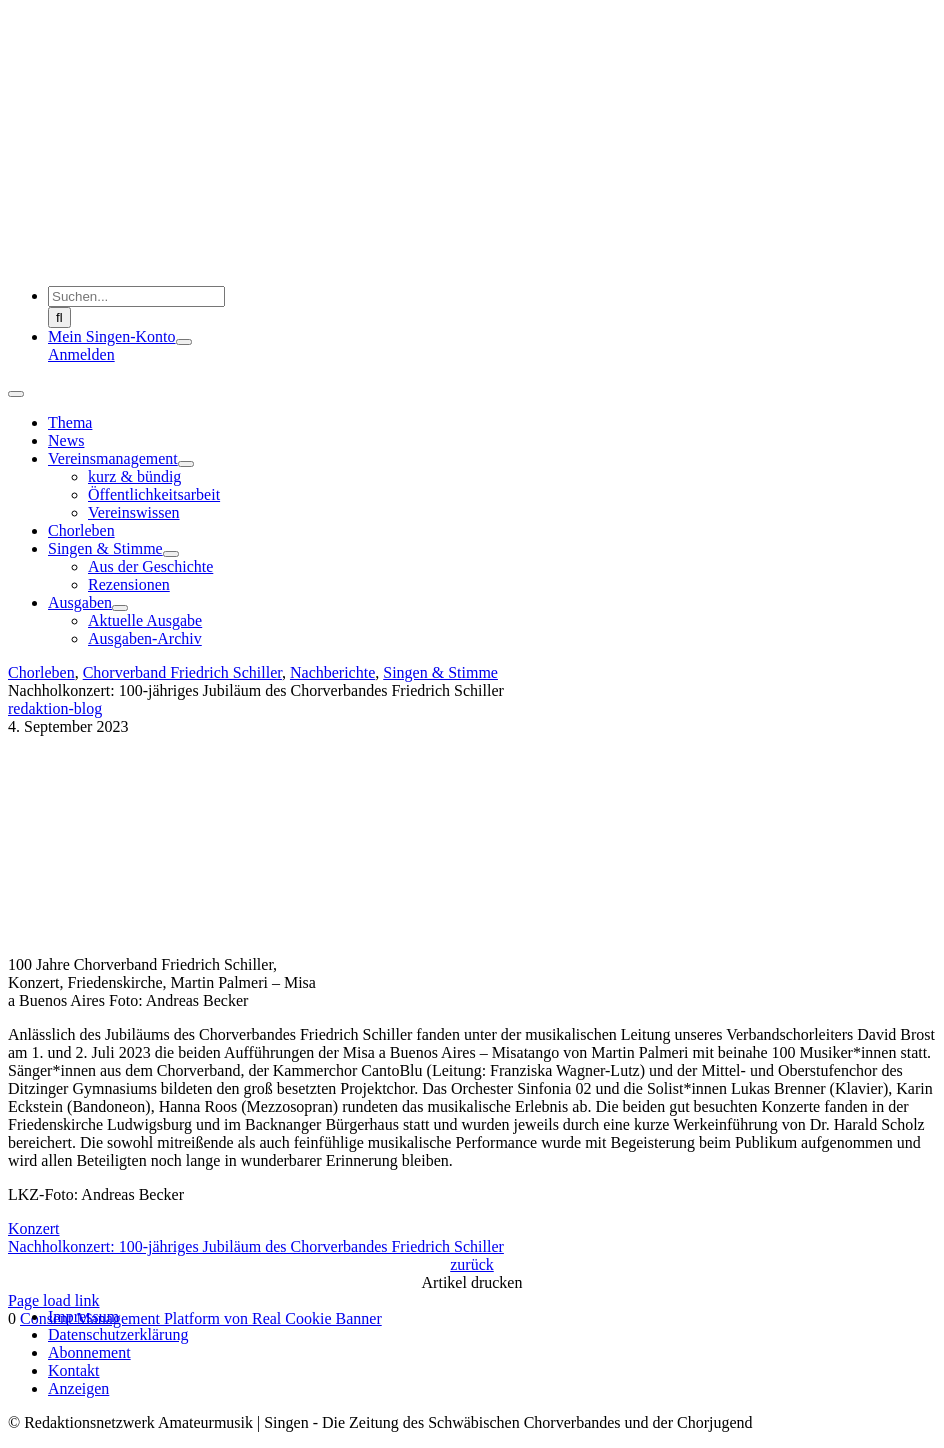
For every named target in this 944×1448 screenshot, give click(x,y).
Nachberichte (332, 672)
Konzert (34, 1228)
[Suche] (59, 317)
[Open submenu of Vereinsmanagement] (186, 464)
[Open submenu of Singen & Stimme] (171, 554)
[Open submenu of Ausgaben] (120, 608)
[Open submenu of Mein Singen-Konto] (184, 342)
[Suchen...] (136, 296)
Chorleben (41, 672)
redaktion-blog (55, 708)
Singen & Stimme (440, 672)
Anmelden (81, 354)
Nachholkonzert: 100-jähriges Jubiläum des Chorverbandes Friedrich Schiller (256, 1246)
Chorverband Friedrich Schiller (182, 672)
